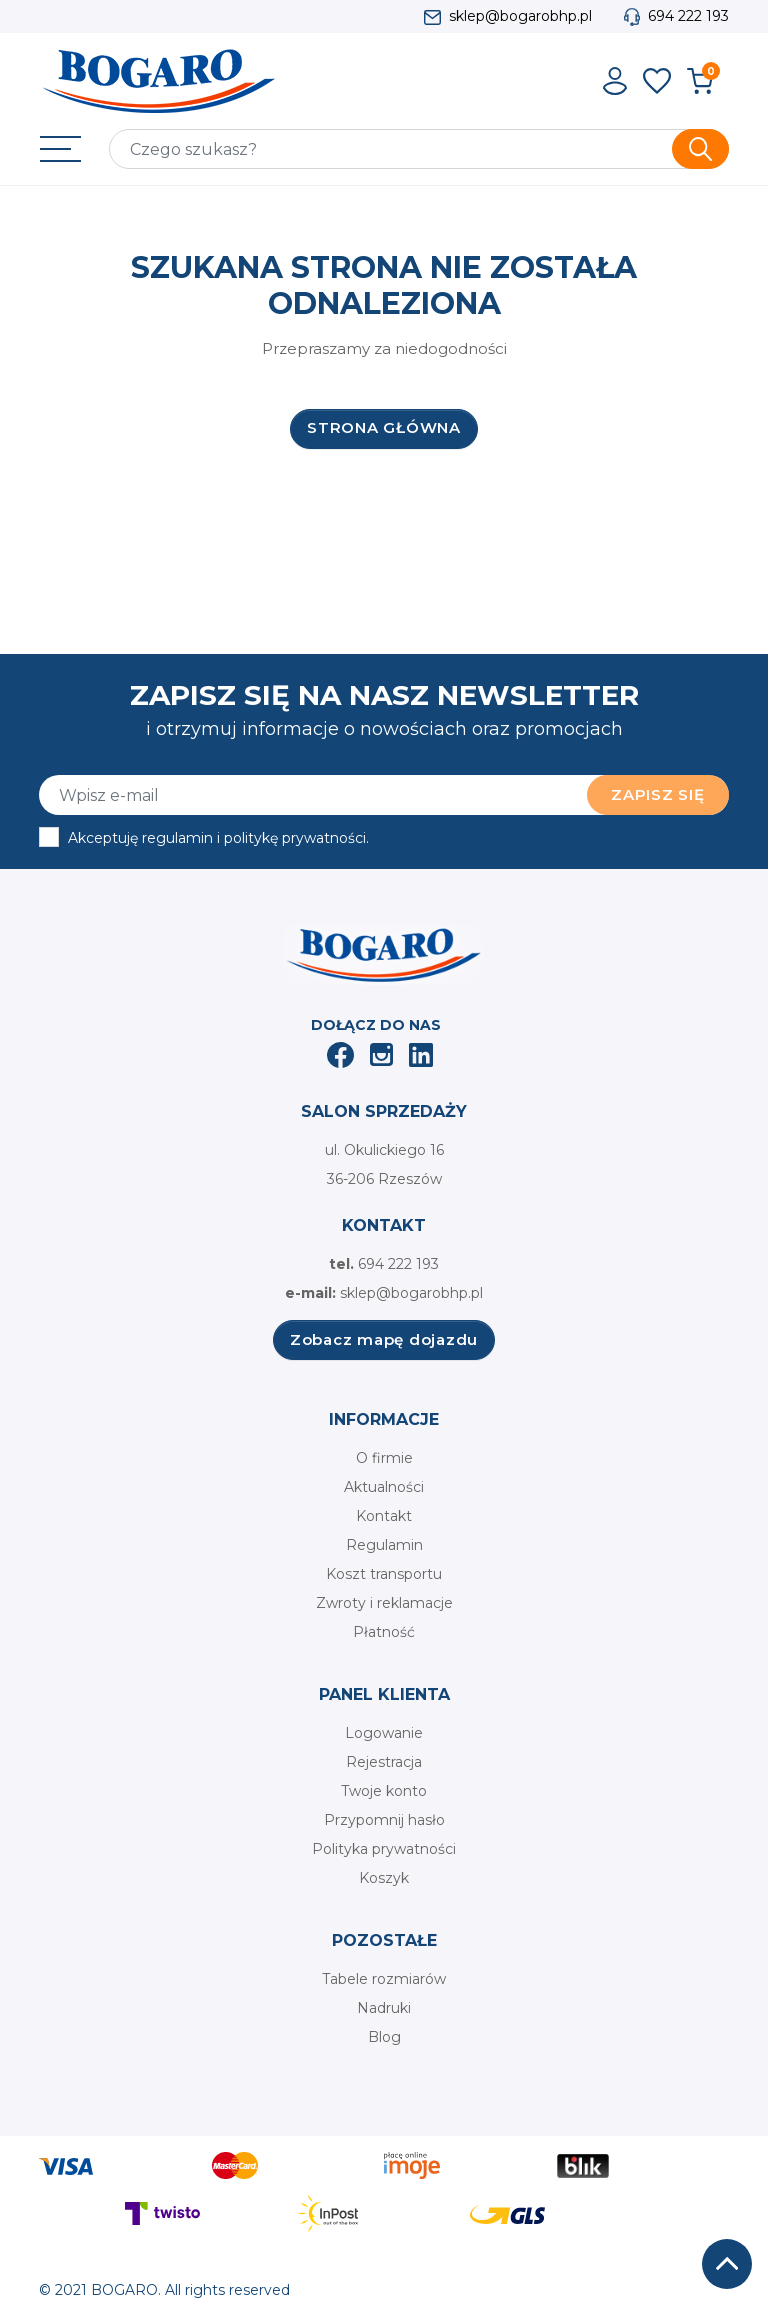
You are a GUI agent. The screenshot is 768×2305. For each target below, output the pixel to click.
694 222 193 (688, 16)
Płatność (384, 1632)
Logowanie (384, 1733)
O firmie (384, 1458)
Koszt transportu (384, 1574)
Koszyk (384, 1878)
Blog (384, 2037)
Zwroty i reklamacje (384, 1603)
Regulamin (384, 1545)
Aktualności (384, 1487)
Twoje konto (384, 1791)
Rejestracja (384, 1762)
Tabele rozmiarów (384, 1979)
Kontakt (384, 1516)
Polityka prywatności (384, 1849)
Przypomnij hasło (384, 1820)
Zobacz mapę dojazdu (384, 1339)
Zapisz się (658, 794)
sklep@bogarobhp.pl (520, 16)
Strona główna (384, 427)
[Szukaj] (419, 149)
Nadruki (384, 2008)
